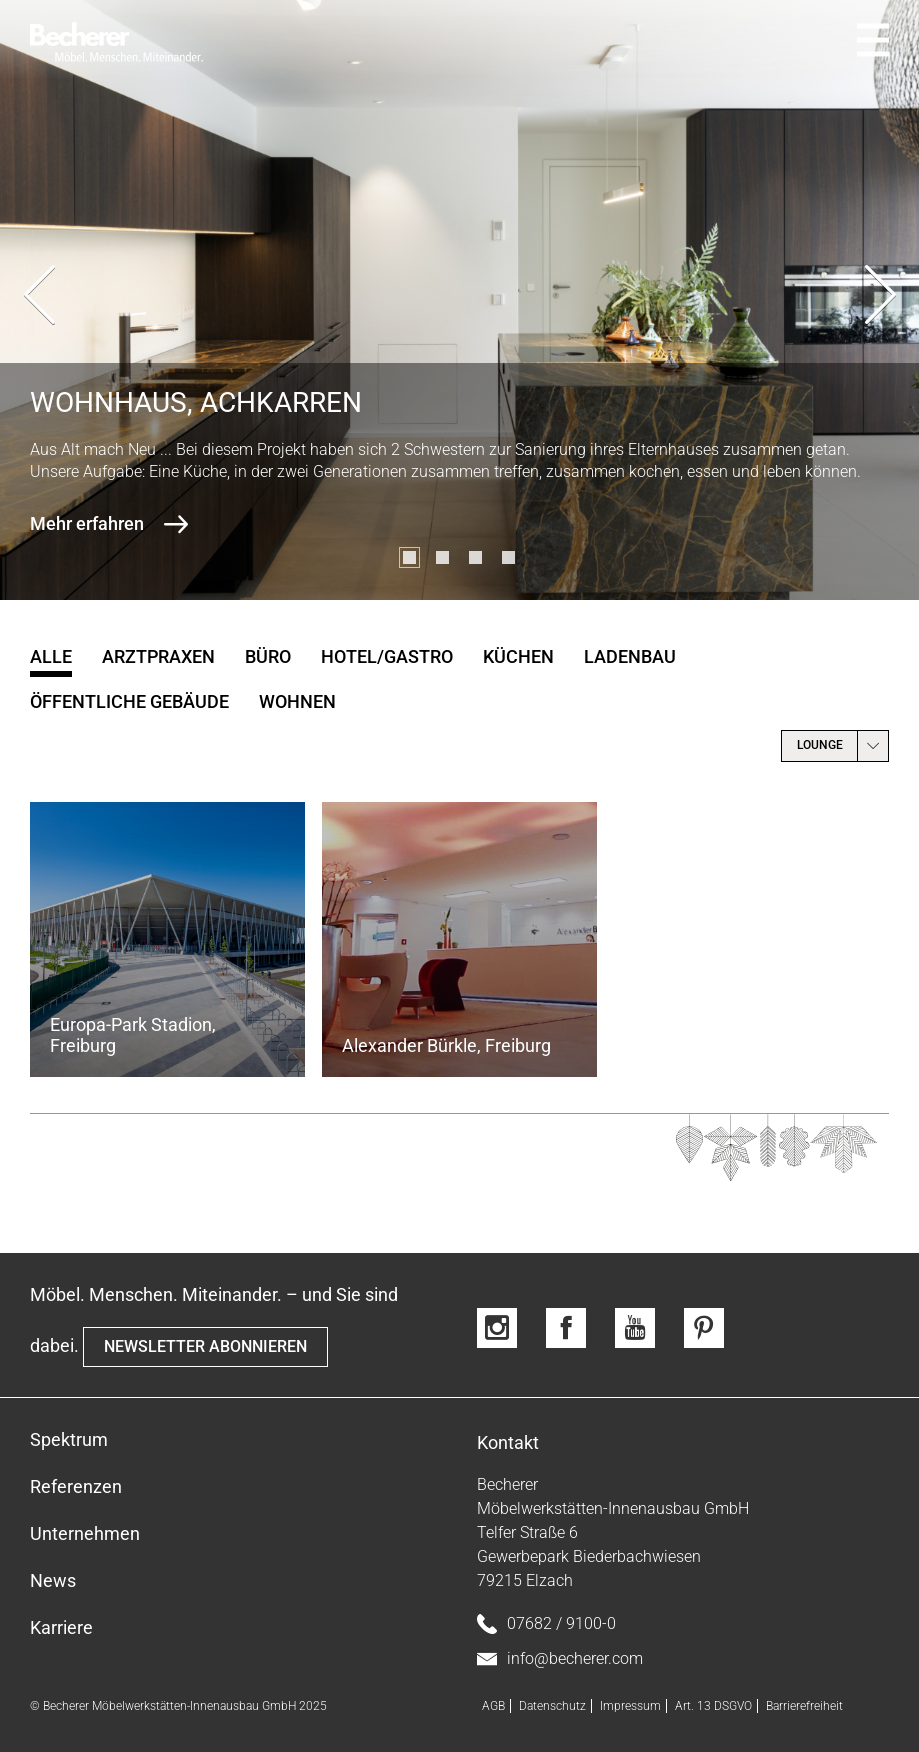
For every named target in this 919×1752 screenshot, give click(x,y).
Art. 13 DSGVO (713, 1706)
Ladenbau (630, 656)
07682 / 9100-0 (546, 1624)
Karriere (61, 1627)
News (53, 1580)
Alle (51, 656)
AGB (493, 1706)
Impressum (630, 1706)
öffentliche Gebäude (129, 701)
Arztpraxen (158, 656)
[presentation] (39, 300)
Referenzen (76, 1486)
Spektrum (69, 1439)
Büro (268, 656)
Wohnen (297, 701)
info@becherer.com (560, 1659)
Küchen (518, 656)
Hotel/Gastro (387, 656)
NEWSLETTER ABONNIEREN (205, 1346)
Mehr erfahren (87, 523)
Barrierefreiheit (804, 1706)
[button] (409, 557)
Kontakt (508, 1442)
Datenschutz (552, 1706)
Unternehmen (85, 1533)
